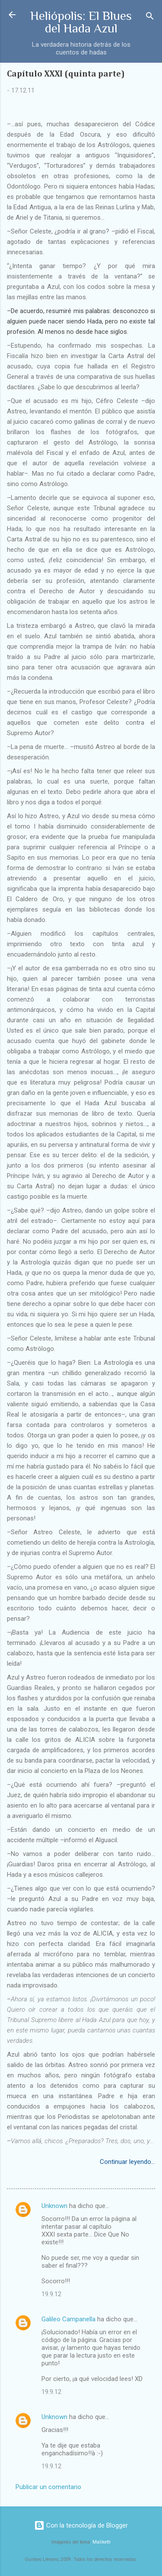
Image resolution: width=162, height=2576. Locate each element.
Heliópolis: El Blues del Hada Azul (81, 22)
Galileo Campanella (68, 2319)
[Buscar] (150, 17)
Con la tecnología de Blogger (81, 2525)
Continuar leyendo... (127, 2162)
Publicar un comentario (48, 2487)
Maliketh (101, 2542)
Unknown (54, 2206)
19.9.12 (51, 2294)
